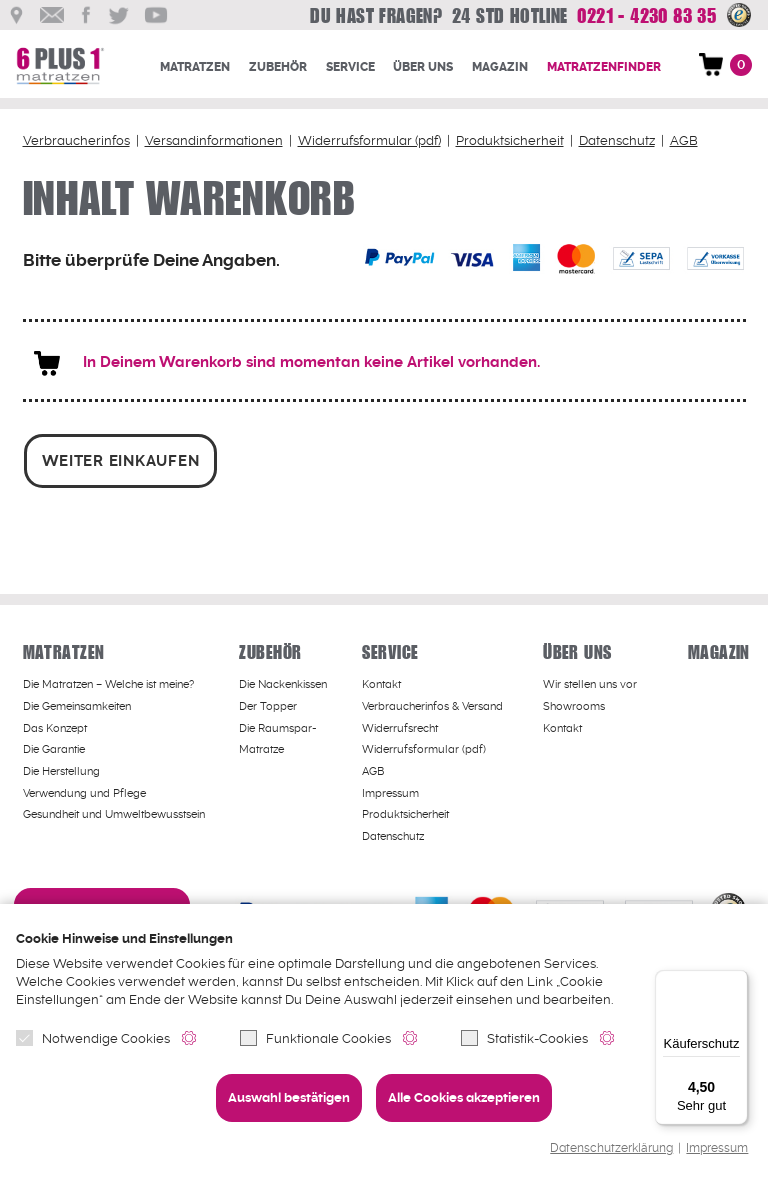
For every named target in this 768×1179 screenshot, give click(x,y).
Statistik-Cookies (524, 1038)
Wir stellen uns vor (590, 682)
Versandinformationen (214, 140)
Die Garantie (54, 747)
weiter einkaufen (120, 459)
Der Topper (268, 704)
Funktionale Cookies (315, 1038)
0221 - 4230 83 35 (641, 15)
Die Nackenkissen (283, 682)
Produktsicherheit (510, 140)
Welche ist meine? (108, 682)
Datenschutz (617, 140)
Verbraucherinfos (76, 140)
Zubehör (278, 67)
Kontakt (381, 682)
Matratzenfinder (604, 67)
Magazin (500, 67)
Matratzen (195, 67)
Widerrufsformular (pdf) (369, 140)
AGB (684, 140)
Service (350, 67)
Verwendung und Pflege (84, 791)
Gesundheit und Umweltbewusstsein (114, 812)
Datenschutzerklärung (611, 1149)
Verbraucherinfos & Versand (432, 704)
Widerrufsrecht (400, 726)
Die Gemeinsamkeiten (77, 704)
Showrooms (574, 704)
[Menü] (736, 982)
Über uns (423, 67)
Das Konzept (55, 726)
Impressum (717, 1149)
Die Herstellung (61, 769)
